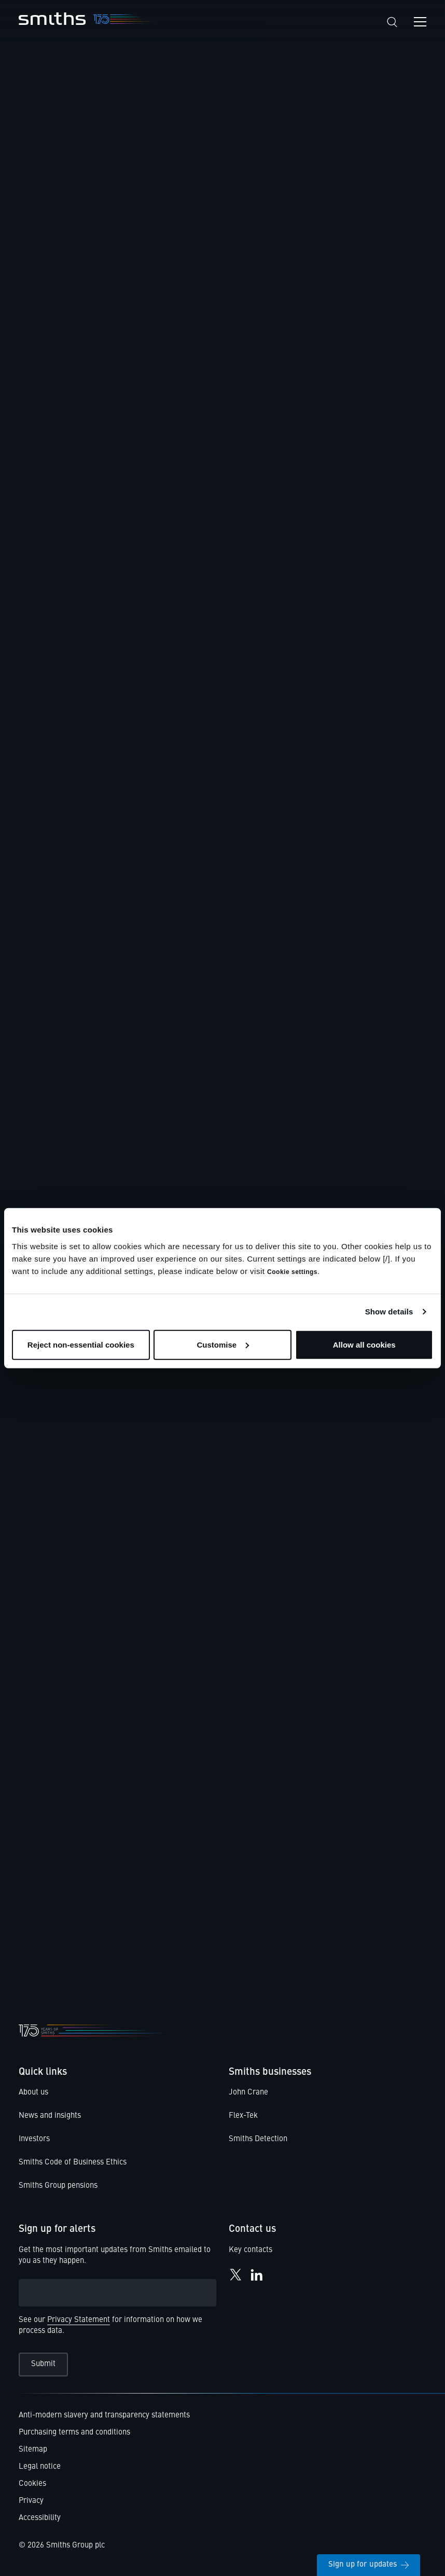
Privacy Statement (78, 2320)
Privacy (31, 2501)
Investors (34, 2139)
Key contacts (250, 2250)
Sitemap (33, 2450)
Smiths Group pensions (58, 2186)
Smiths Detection (258, 2139)
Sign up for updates (368, 2565)
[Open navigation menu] (420, 21)
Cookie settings (292, 1271)
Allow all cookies (364, 1344)
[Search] (392, 22)
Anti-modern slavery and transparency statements (104, 2415)
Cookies (32, 2484)
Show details (389, 1311)
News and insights (50, 2116)
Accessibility (40, 2518)
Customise (223, 1344)
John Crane (248, 2093)
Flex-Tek (243, 2116)
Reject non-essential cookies (80, 1344)
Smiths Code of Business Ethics (73, 2163)
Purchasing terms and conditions (74, 2433)
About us (33, 2093)
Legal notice (40, 2467)
